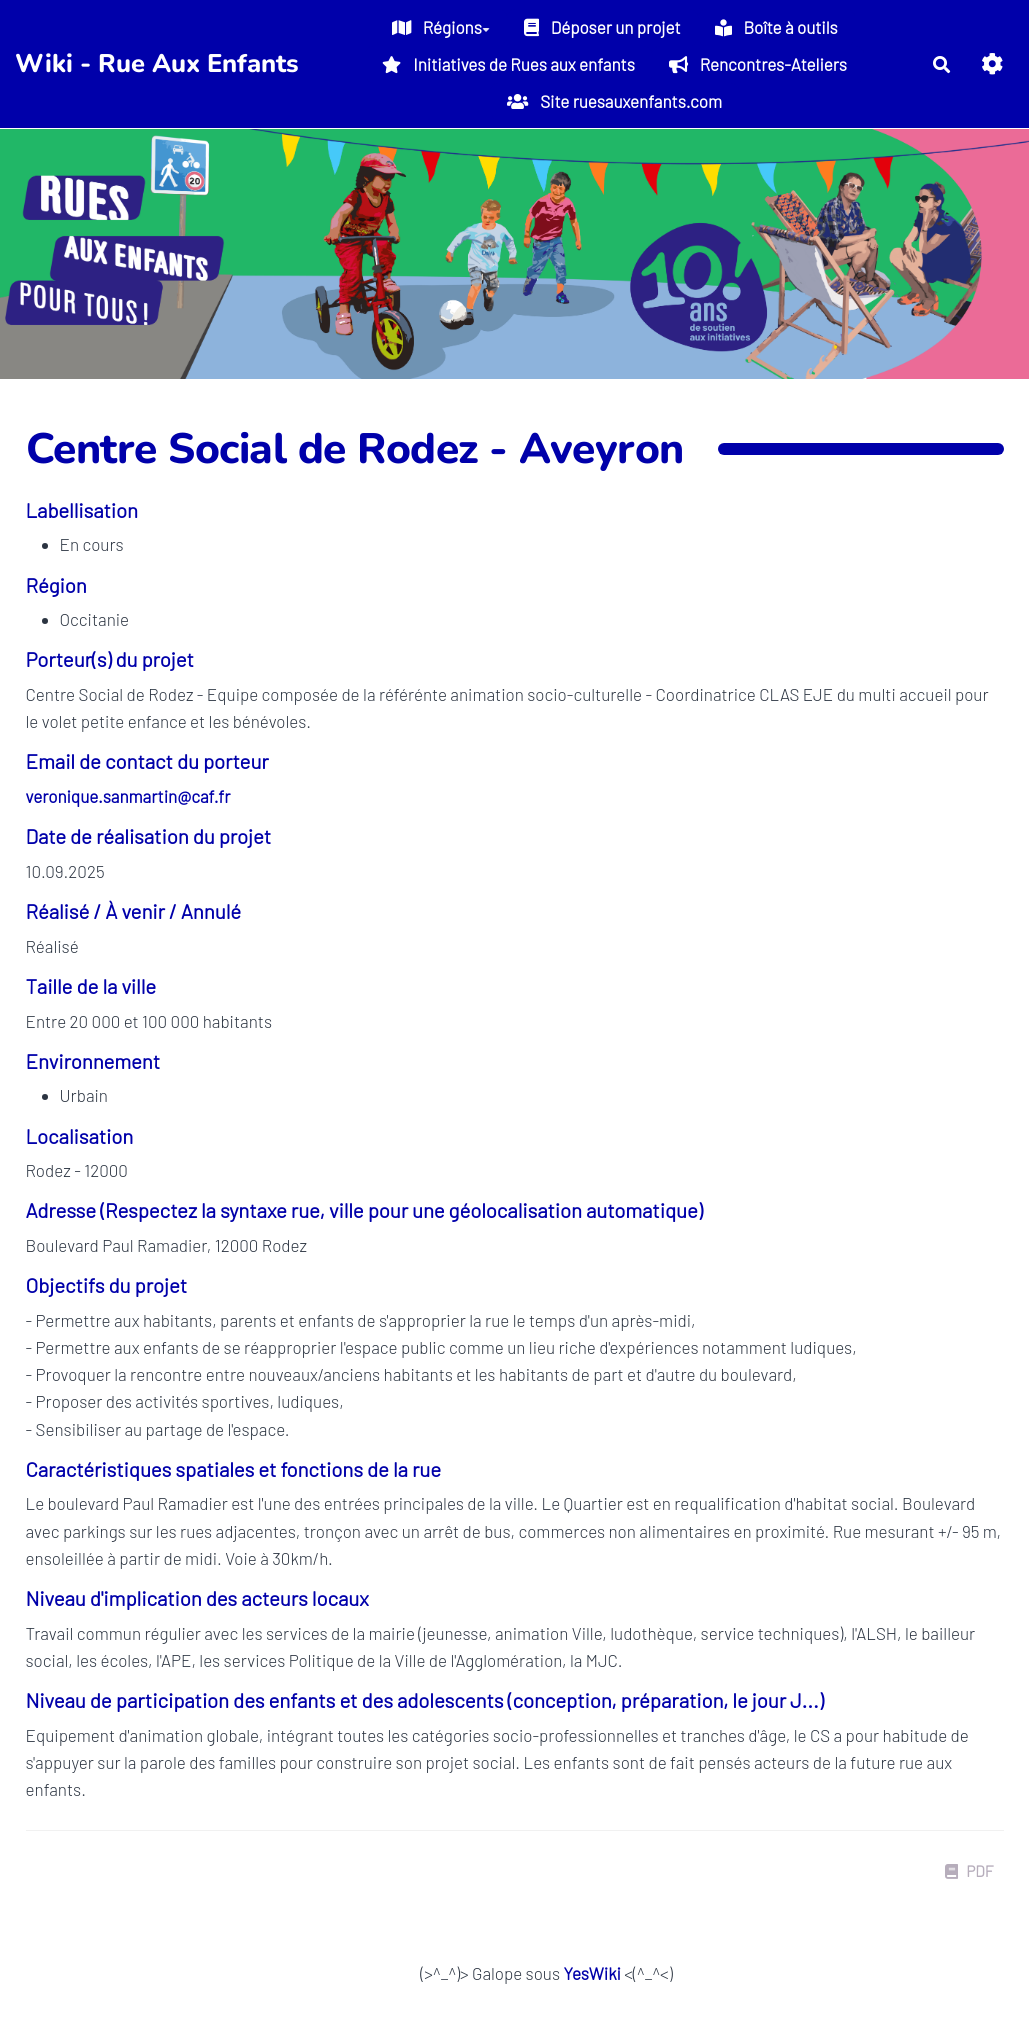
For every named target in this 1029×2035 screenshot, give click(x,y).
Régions (441, 27)
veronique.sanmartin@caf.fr (128, 796)
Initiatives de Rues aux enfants (508, 64)
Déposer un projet (602, 27)
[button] (992, 63)
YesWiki (591, 1973)
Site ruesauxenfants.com (614, 101)
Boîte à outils (776, 27)
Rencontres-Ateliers (758, 64)
